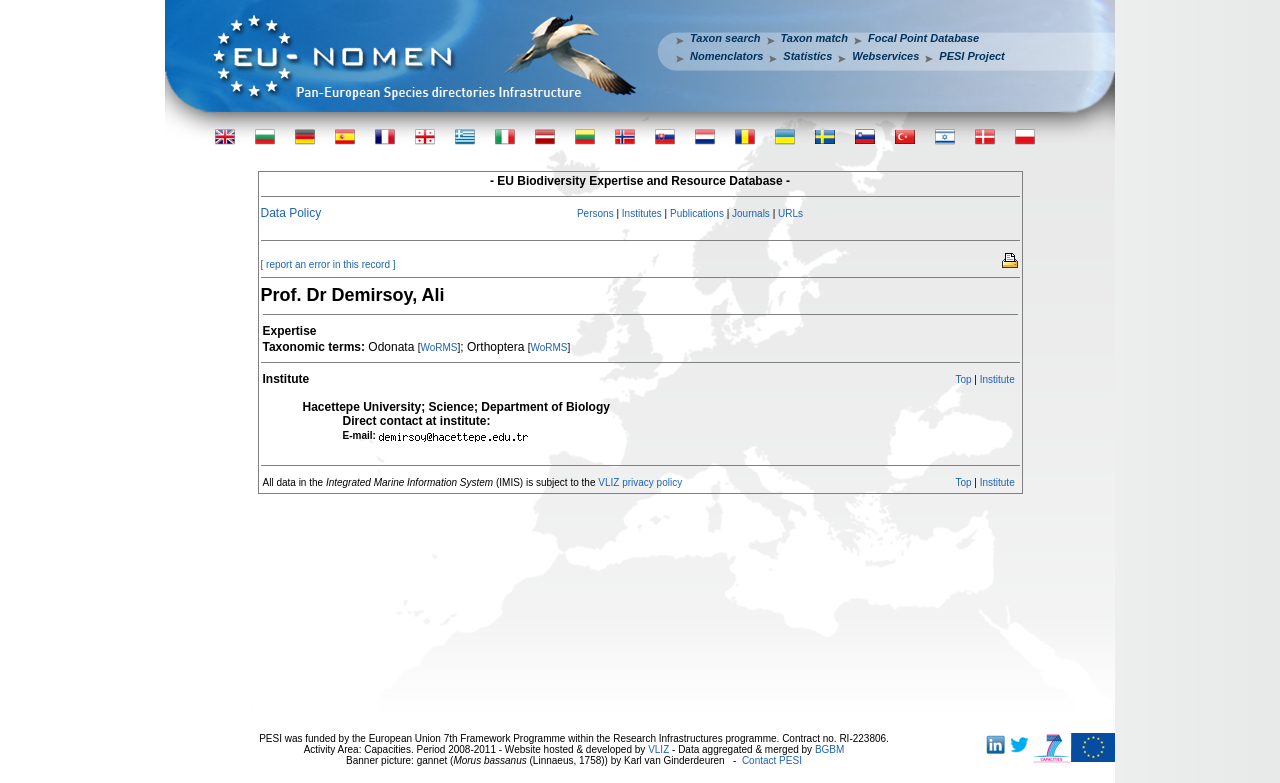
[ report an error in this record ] (328, 264)
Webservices (885, 56)
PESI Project (971, 56)
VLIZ (658, 749)
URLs (790, 213)
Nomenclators (726, 56)
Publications (697, 213)
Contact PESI (772, 760)
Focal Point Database (923, 38)
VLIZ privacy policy (640, 482)
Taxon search (725, 38)
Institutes (642, 213)
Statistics (807, 56)
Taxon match (814, 38)
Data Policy (291, 213)
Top (963, 379)
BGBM (829, 749)
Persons (595, 213)
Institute (997, 379)
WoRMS (438, 347)
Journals (751, 213)
